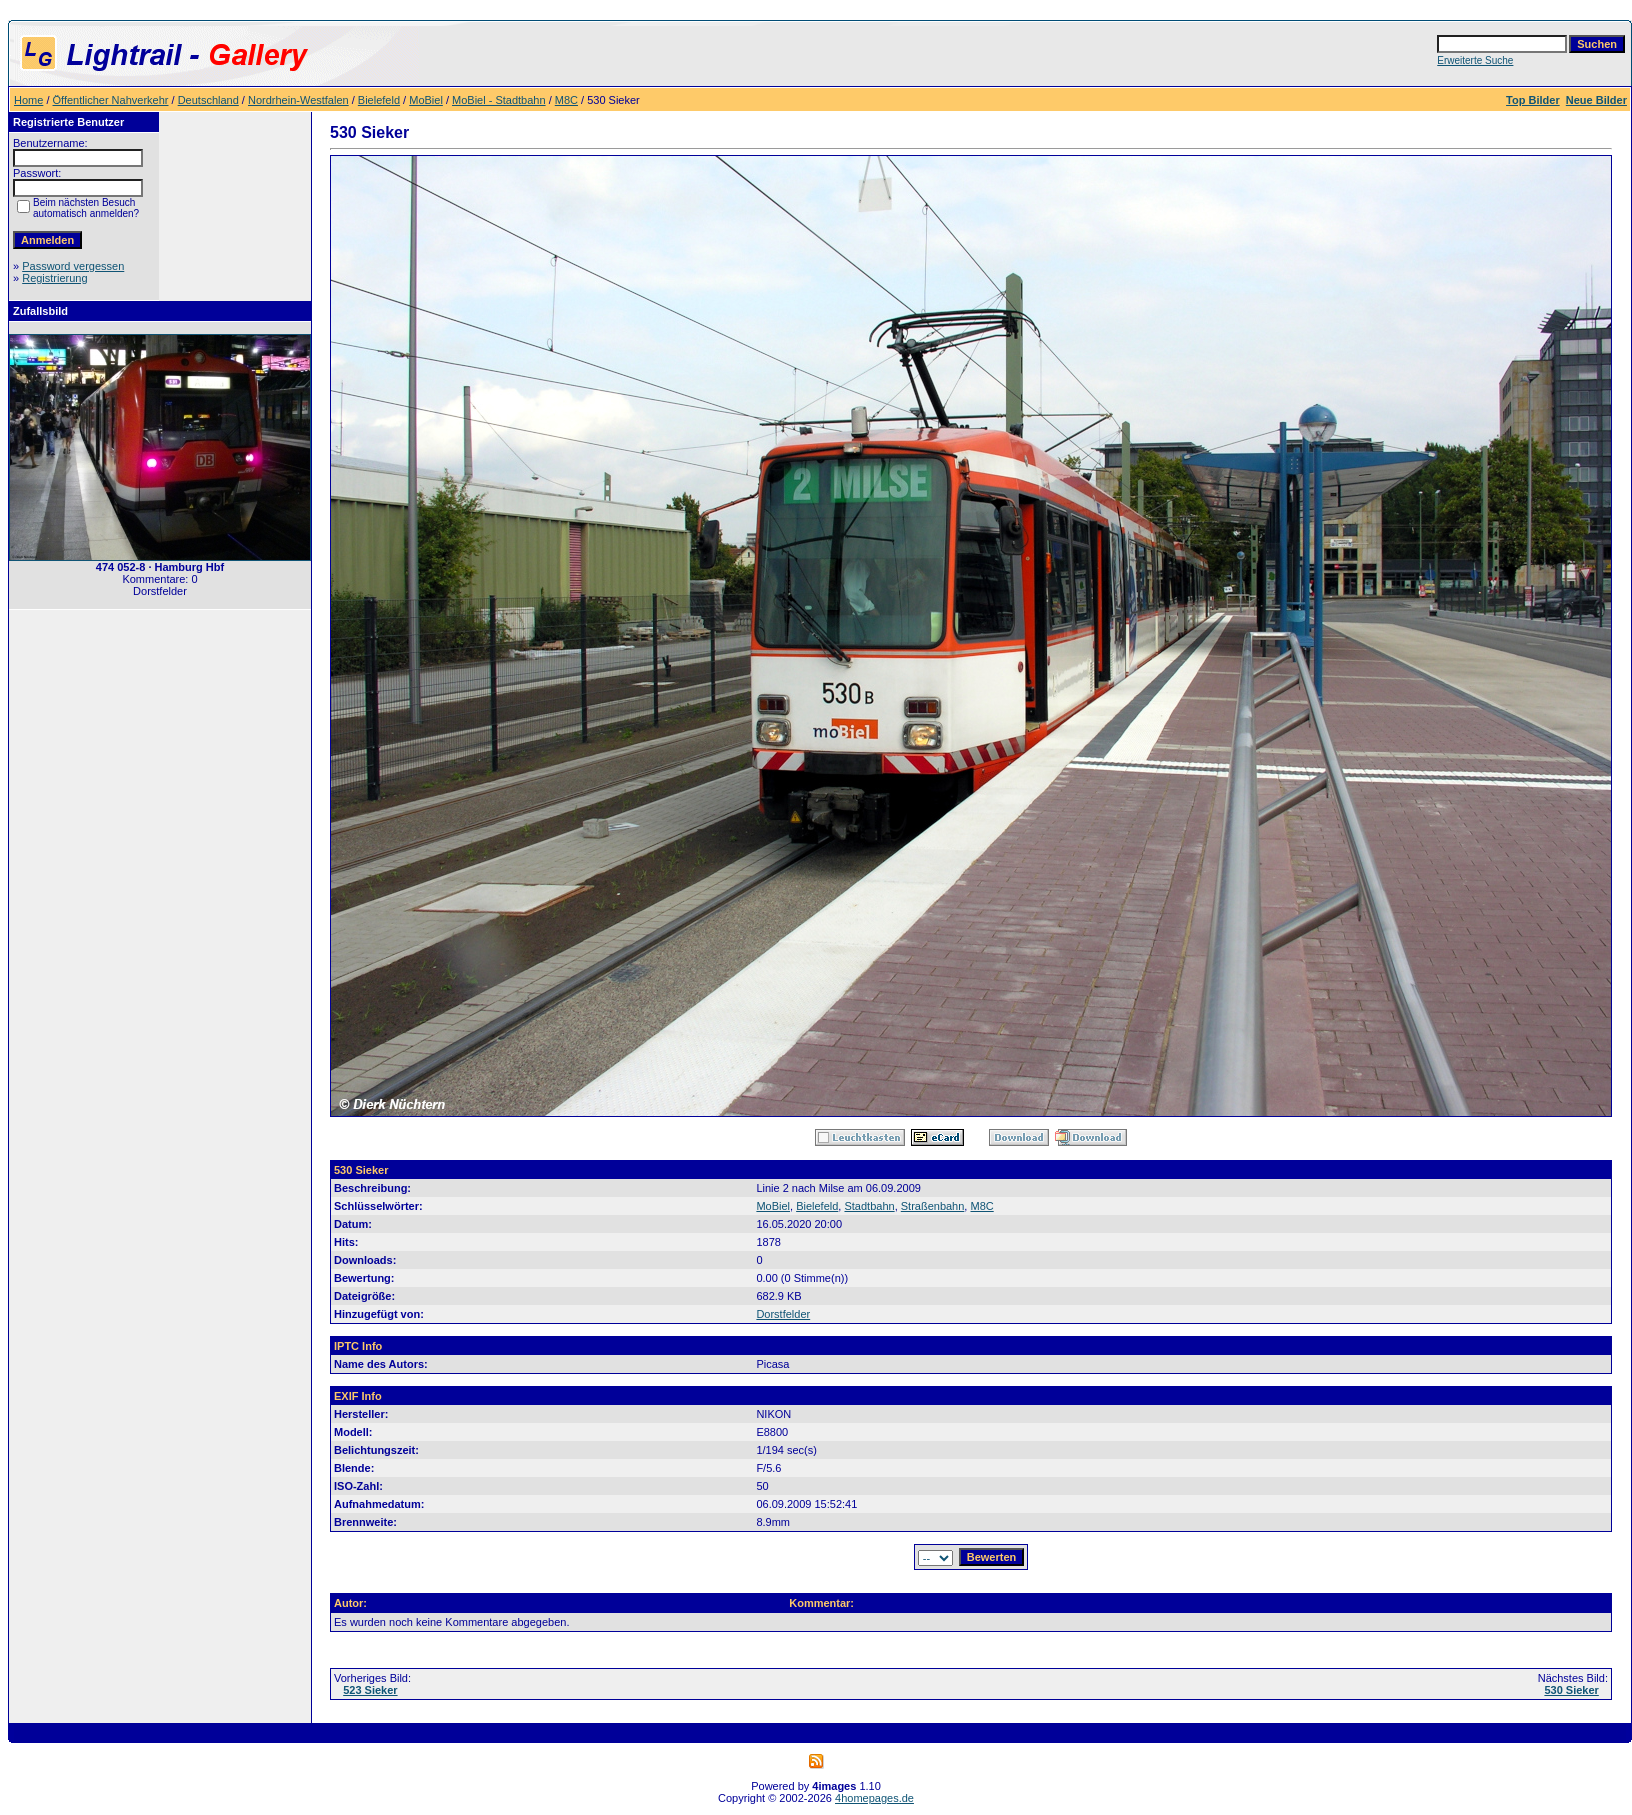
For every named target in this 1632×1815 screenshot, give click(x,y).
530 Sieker (1571, 1690)
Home (28, 100)
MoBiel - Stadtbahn (499, 100)
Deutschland (208, 100)
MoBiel (426, 100)
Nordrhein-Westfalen (298, 100)
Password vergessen (73, 266)
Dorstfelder (783, 1314)
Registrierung (54, 278)
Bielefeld (379, 100)
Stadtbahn (869, 1206)
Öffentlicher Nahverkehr (111, 100)
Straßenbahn (933, 1206)
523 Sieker (370, 1690)
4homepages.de (874, 1798)
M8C (566, 100)
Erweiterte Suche (1475, 60)
